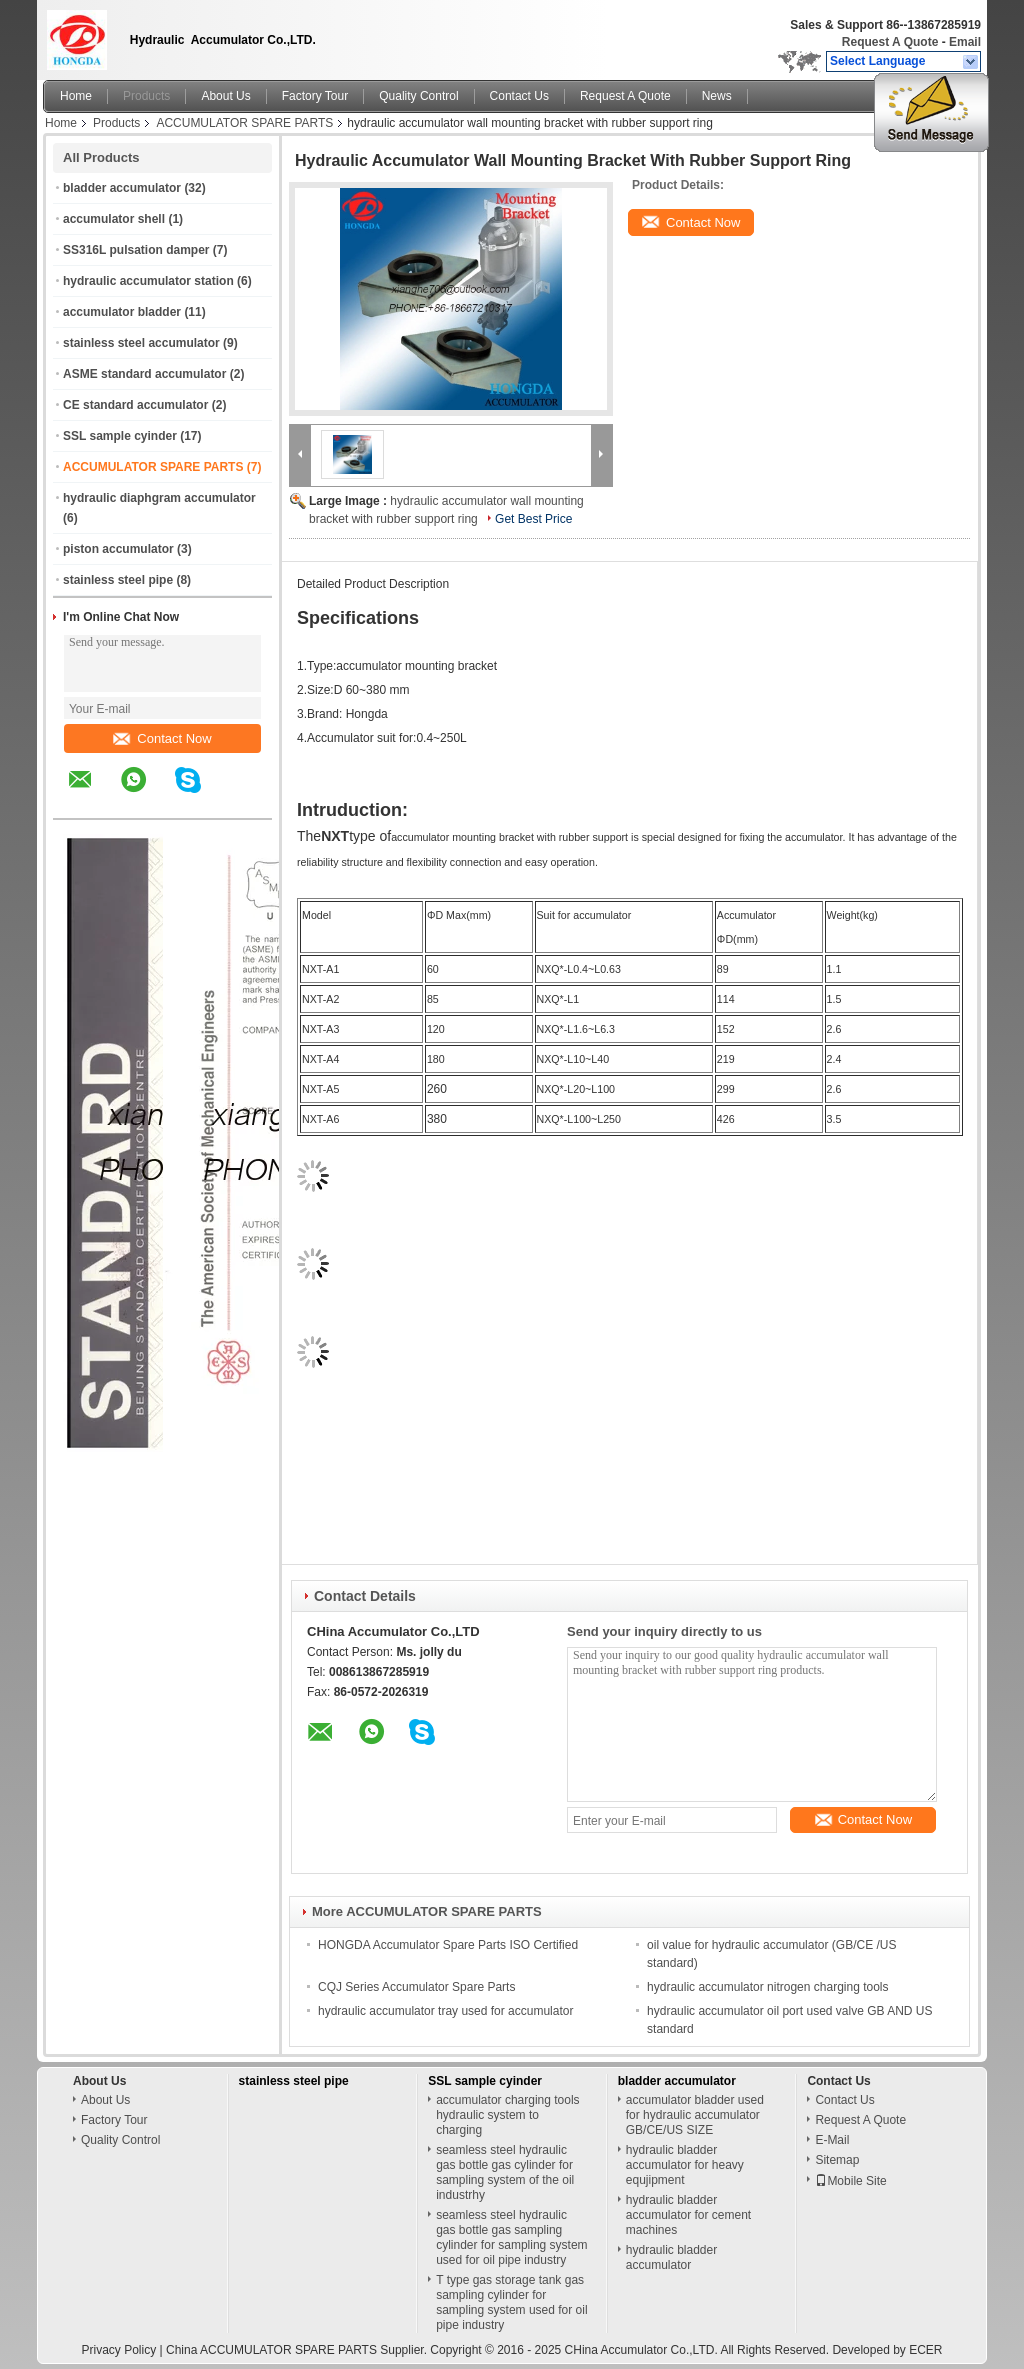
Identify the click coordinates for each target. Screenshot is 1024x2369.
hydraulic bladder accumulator (671, 2257)
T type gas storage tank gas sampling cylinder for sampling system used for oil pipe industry (511, 2302)
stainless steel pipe (118, 580)
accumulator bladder (122, 312)
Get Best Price (533, 519)
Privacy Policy (119, 2350)
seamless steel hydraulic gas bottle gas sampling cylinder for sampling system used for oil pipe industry (511, 2237)
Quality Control (418, 96)
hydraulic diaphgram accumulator (159, 498)
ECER (925, 2350)
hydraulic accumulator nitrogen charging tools (767, 1987)
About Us (225, 96)
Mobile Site (850, 2181)
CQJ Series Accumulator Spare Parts (416, 1987)
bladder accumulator (122, 188)
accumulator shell (114, 219)
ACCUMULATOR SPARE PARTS (244, 123)
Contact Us (519, 96)
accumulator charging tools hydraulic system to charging (507, 2115)
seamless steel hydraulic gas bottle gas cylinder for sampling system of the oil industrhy (505, 2172)
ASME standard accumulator (144, 374)
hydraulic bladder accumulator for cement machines (688, 2215)
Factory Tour (315, 96)
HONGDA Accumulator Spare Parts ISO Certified (448, 1945)
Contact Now (162, 738)
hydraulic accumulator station (148, 281)
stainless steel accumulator (141, 343)
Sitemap (837, 2160)
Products (146, 96)
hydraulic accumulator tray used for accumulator (445, 2011)
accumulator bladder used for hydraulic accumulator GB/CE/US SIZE (695, 2115)
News (717, 96)
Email (965, 42)
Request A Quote (890, 42)
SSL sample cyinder (120, 436)
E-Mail (832, 2140)
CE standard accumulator (135, 405)
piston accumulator (118, 549)
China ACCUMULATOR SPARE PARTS (271, 2350)
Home (76, 96)
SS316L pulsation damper (136, 250)
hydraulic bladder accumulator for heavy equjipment (685, 2165)
